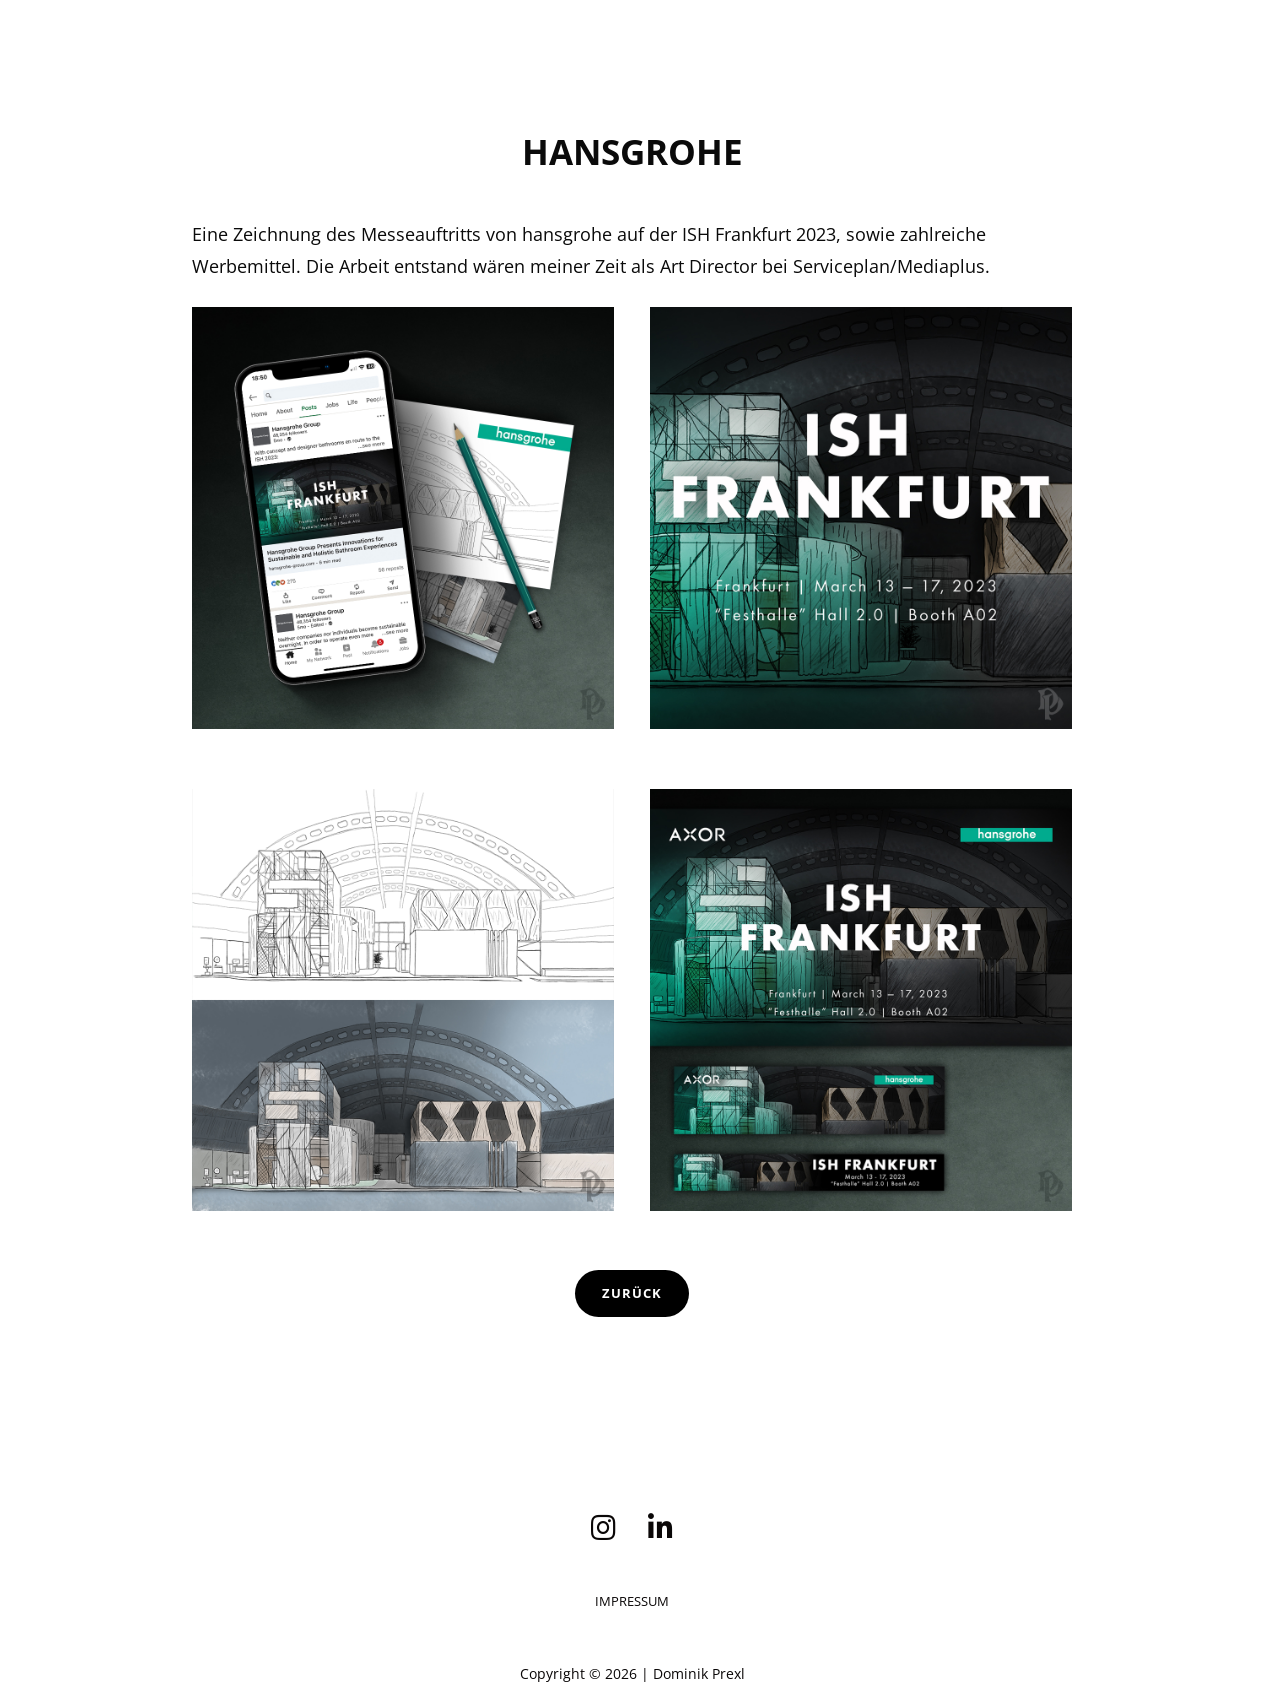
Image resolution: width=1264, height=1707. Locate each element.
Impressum (632, 1601)
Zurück (632, 1293)
